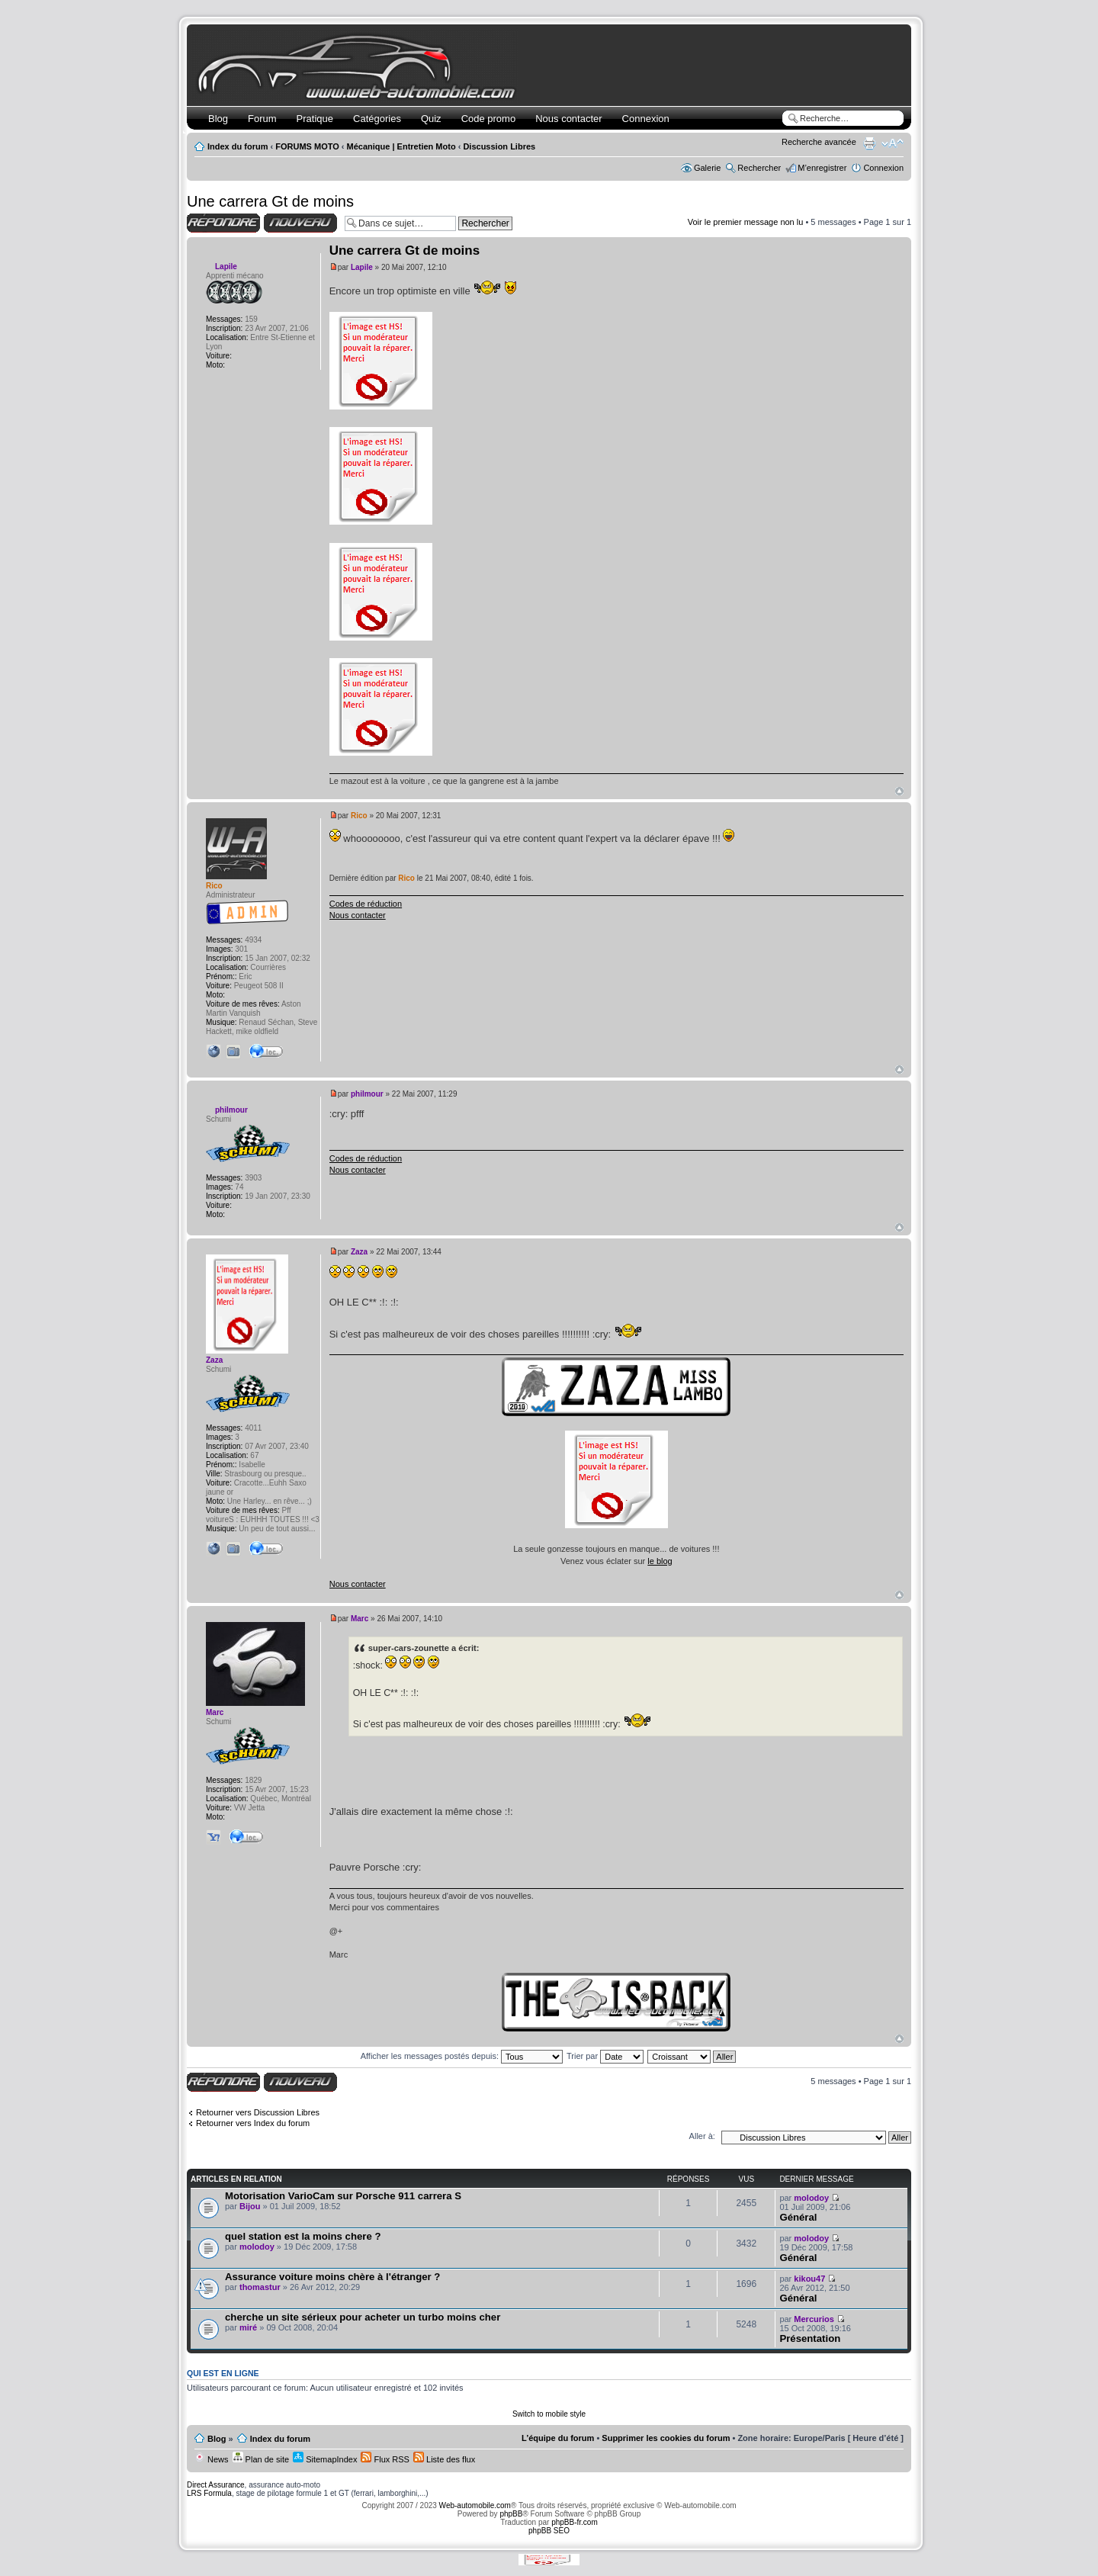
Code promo (488, 118)
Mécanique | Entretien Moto (401, 146)
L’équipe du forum (558, 2438)
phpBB (510, 2514)
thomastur (260, 2287)
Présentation (809, 2338)
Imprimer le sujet (869, 143)
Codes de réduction (365, 903)
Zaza (359, 1252)
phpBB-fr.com (574, 2522)
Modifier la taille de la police (892, 143)
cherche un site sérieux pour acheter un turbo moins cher (362, 2317)
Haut (899, 791)
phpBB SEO (549, 2530)
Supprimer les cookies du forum (666, 2438)
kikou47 (809, 2278)
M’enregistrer (822, 167)
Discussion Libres (499, 146)
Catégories (377, 118)
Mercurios (814, 2319)
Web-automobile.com (474, 2505)
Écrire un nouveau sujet (300, 223)
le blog (659, 1561)
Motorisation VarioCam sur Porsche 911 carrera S (343, 2196)
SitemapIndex (325, 2459)
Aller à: (702, 2136)
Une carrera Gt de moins (270, 201)
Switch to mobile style (549, 2414)
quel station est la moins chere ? (302, 2236)
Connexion (645, 118)
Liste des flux (444, 2459)
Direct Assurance (216, 2485)
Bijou (250, 2206)
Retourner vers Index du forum (253, 2123)
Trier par (605, 2055)
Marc (359, 1618)
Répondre (223, 223)
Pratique (315, 118)
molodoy (811, 2197)
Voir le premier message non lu (746, 221)
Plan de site (261, 2459)
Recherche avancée (819, 141)
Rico (359, 815)
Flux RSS (385, 2459)
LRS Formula (209, 2493)
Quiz (431, 118)
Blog (218, 118)
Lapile (362, 267)
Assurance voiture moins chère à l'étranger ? (332, 2276)
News (211, 2459)
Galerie (707, 167)
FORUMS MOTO (307, 146)
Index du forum (237, 146)
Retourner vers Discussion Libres (257, 2112)
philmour (367, 1094)
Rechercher (759, 167)
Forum (262, 118)
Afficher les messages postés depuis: (462, 2055)
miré (248, 2327)
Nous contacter (568, 118)
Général (798, 2217)
